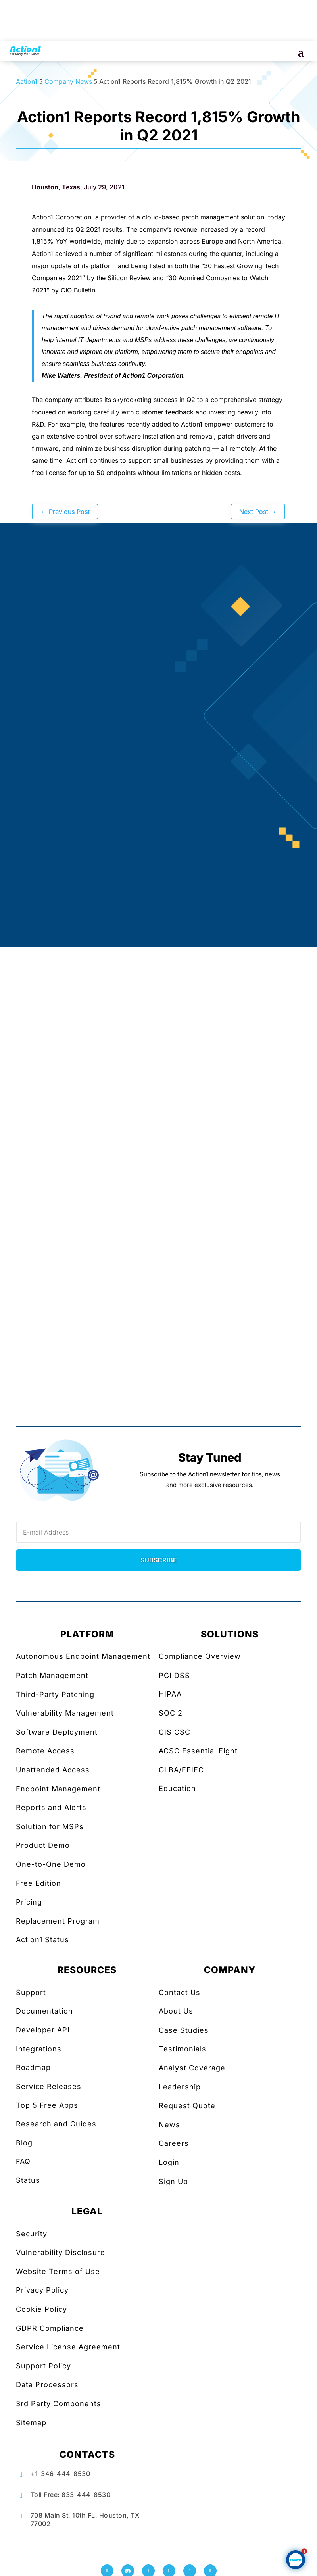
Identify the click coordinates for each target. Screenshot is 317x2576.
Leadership (180, 2087)
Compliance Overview (200, 1656)
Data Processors (47, 2384)
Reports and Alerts (51, 1807)
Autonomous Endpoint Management (83, 1656)
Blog (24, 2143)
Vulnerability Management (65, 1713)
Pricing (29, 1902)
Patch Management (52, 1675)
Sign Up (173, 2181)
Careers (174, 2143)
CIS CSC (174, 1732)
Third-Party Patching (55, 1694)
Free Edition (38, 1883)
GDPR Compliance (50, 2328)
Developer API (43, 2030)
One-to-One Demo (51, 1864)
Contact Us (179, 1992)
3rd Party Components (58, 2403)
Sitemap (31, 2422)
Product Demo (43, 1845)
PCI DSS (174, 1675)
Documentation (44, 2011)
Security (31, 2234)
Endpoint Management (58, 1789)
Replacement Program (58, 1921)
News (169, 2124)
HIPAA (170, 1694)
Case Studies (184, 2030)
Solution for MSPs (50, 1826)
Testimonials (182, 2049)
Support (31, 1992)
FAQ (23, 2161)
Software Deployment (57, 1732)
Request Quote (187, 2105)
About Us (176, 2011)
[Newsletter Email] (158, 1532)
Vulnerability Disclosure (60, 2252)
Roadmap (33, 2067)
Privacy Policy (42, 2290)
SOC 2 (171, 1713)
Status (28, 2180)
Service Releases (48, 2086)
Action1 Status (42, 1939)
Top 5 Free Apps (47, 2105)
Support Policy (43, 2366)
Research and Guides (56, 2124)
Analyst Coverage (192, 2068)
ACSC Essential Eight (198, 1751)
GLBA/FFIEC (181, 1770)
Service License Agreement (68, 2347)
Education (177, 1788)
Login (169, 2162)
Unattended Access (53, 1770)
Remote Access (45, 1751)
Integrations (38, 2049)
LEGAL (87, 2211)
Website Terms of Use (58, 2271)
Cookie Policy (41, 2309)
